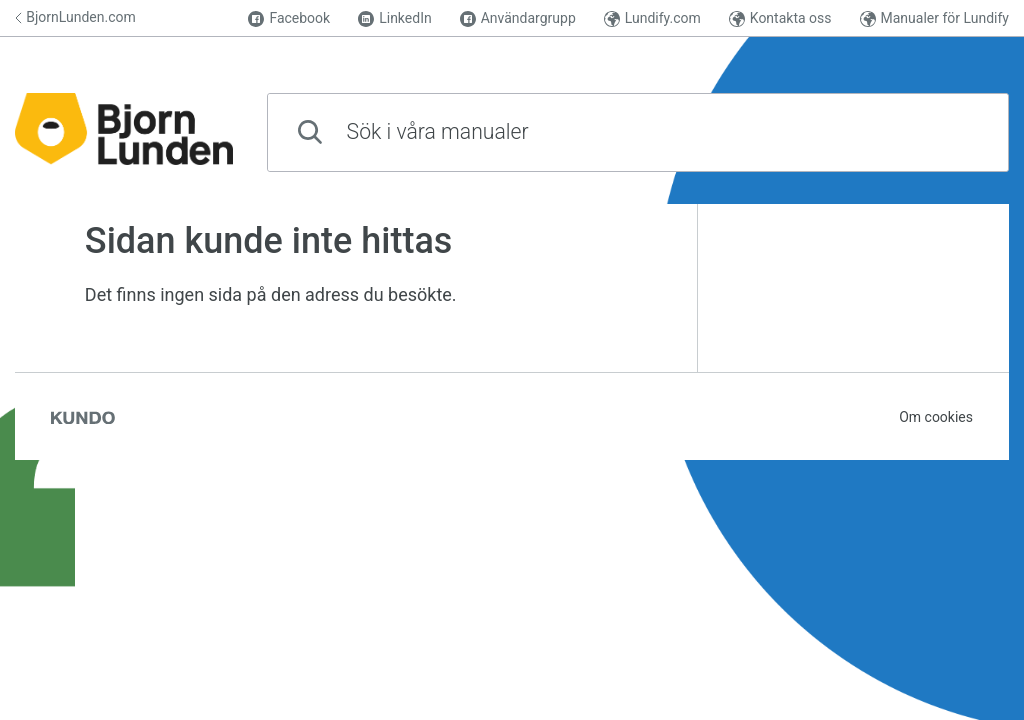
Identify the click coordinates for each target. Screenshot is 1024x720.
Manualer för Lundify (935, 18)
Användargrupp (518, 18)
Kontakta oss (780, 18)
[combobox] (638, 132)
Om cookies (936, 417)
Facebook (289, 18)
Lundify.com (652, 18)
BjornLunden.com (75, 17)
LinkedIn (395, 18)
